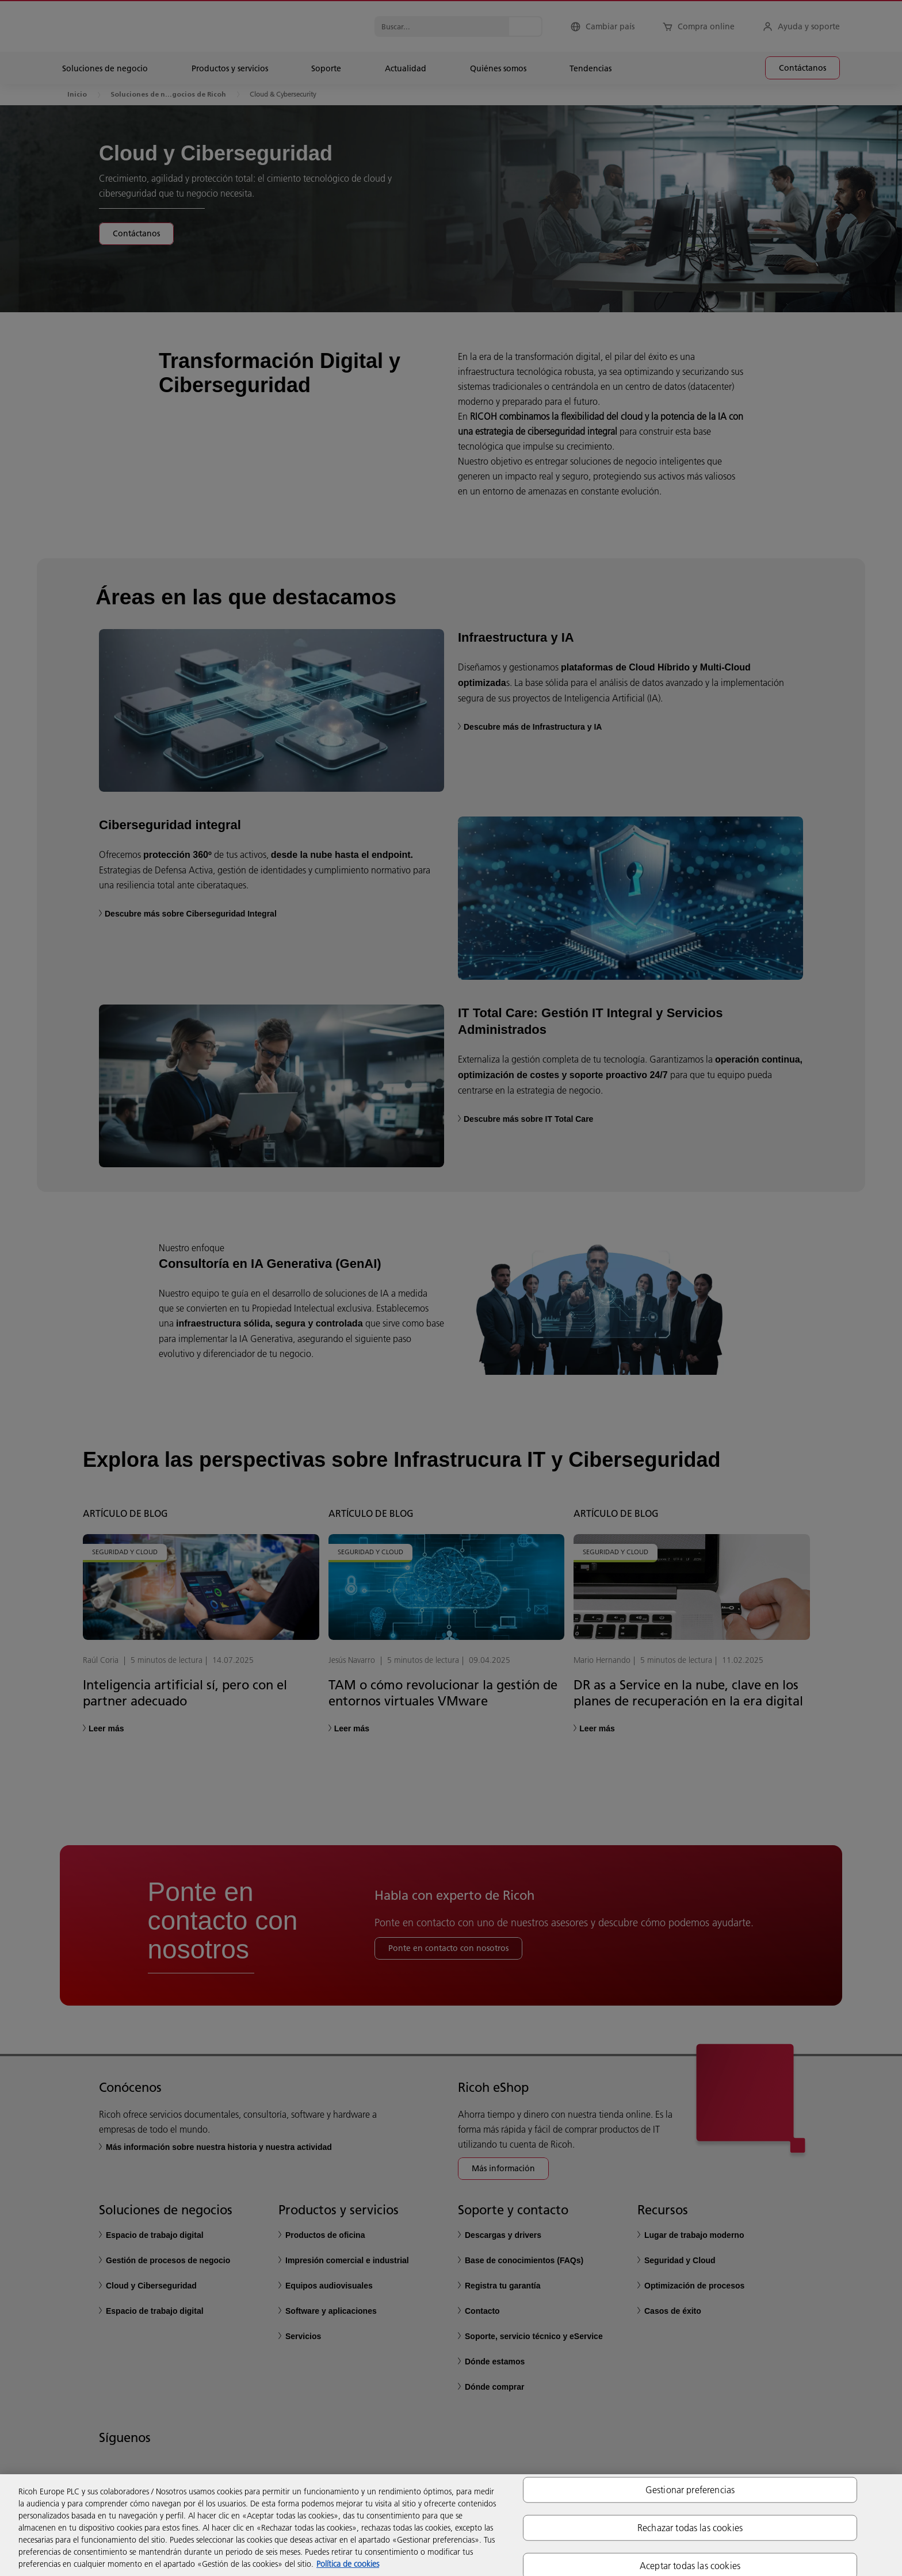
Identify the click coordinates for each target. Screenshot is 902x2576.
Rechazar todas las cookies (690, 2527)
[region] (451, 2525)
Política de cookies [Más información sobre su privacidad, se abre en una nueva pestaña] (347, 2564)
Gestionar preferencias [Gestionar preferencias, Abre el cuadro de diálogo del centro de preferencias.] (690, 2489)
